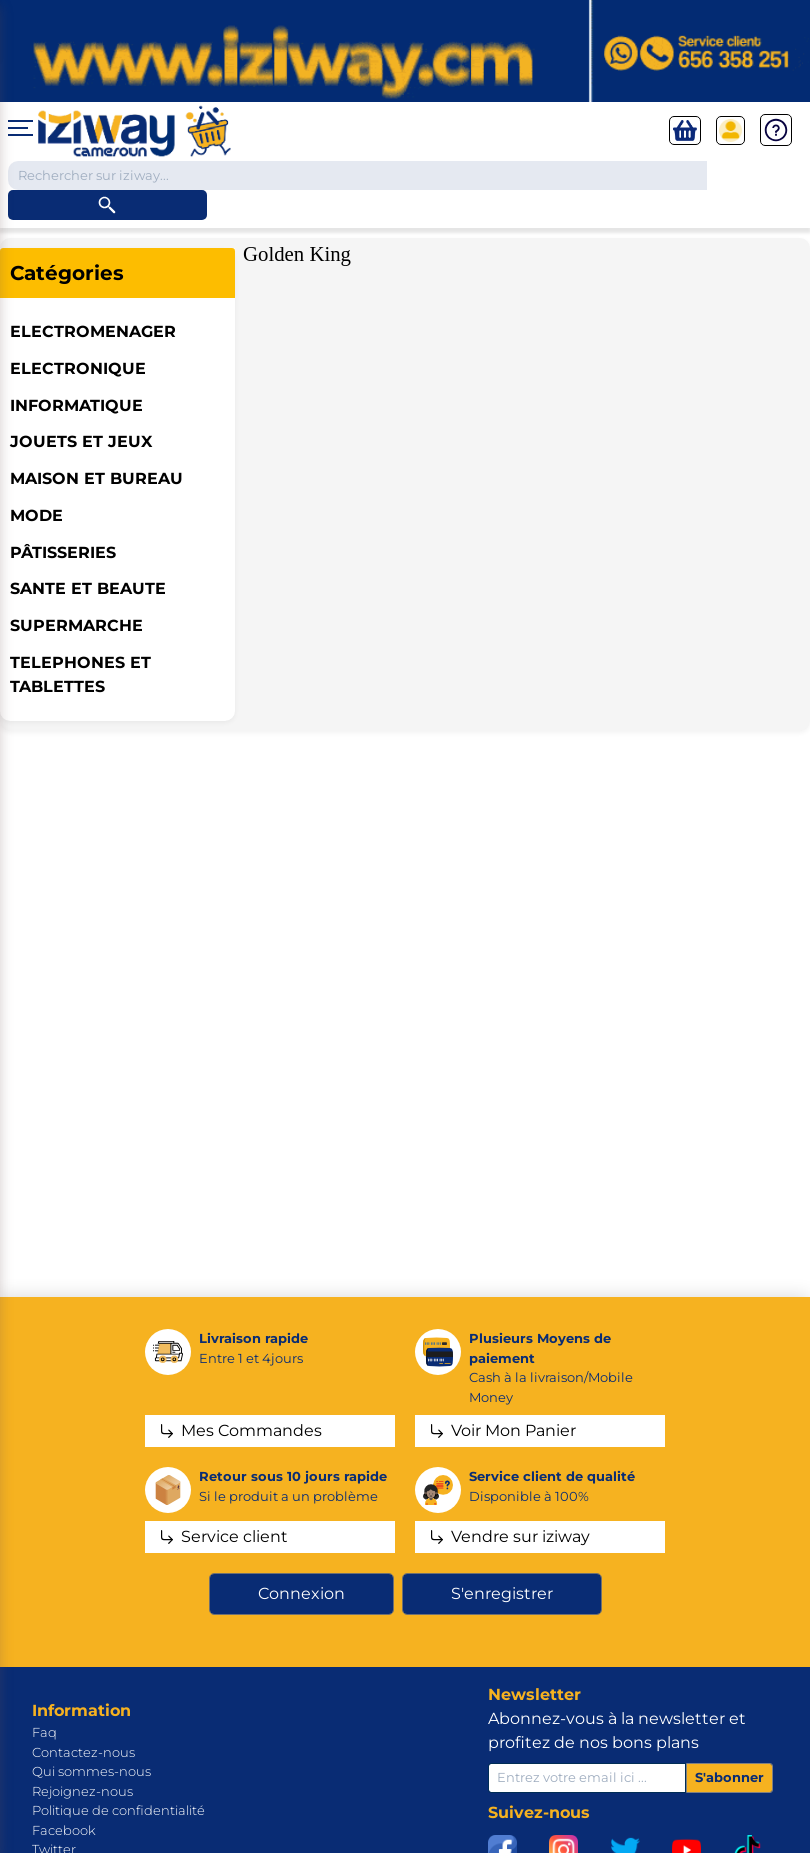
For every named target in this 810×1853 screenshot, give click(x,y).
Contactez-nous (83, 1752)
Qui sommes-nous (91, 1771)
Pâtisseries (63, 552)
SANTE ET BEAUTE (88, 588)
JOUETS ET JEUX (81, 441)
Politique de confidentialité (118, 1810)
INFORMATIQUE (76, 405)
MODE (36, 515)
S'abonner (729, 1777)
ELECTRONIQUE (78, 368)
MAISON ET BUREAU (96, 478)
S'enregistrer (502, 1593)
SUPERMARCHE (76, 625)
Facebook (64, 1830)
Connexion (301, 1593)
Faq (44, 1732)
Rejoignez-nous (82, 1791)
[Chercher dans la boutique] (357, 176)
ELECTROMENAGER (93, 331)
